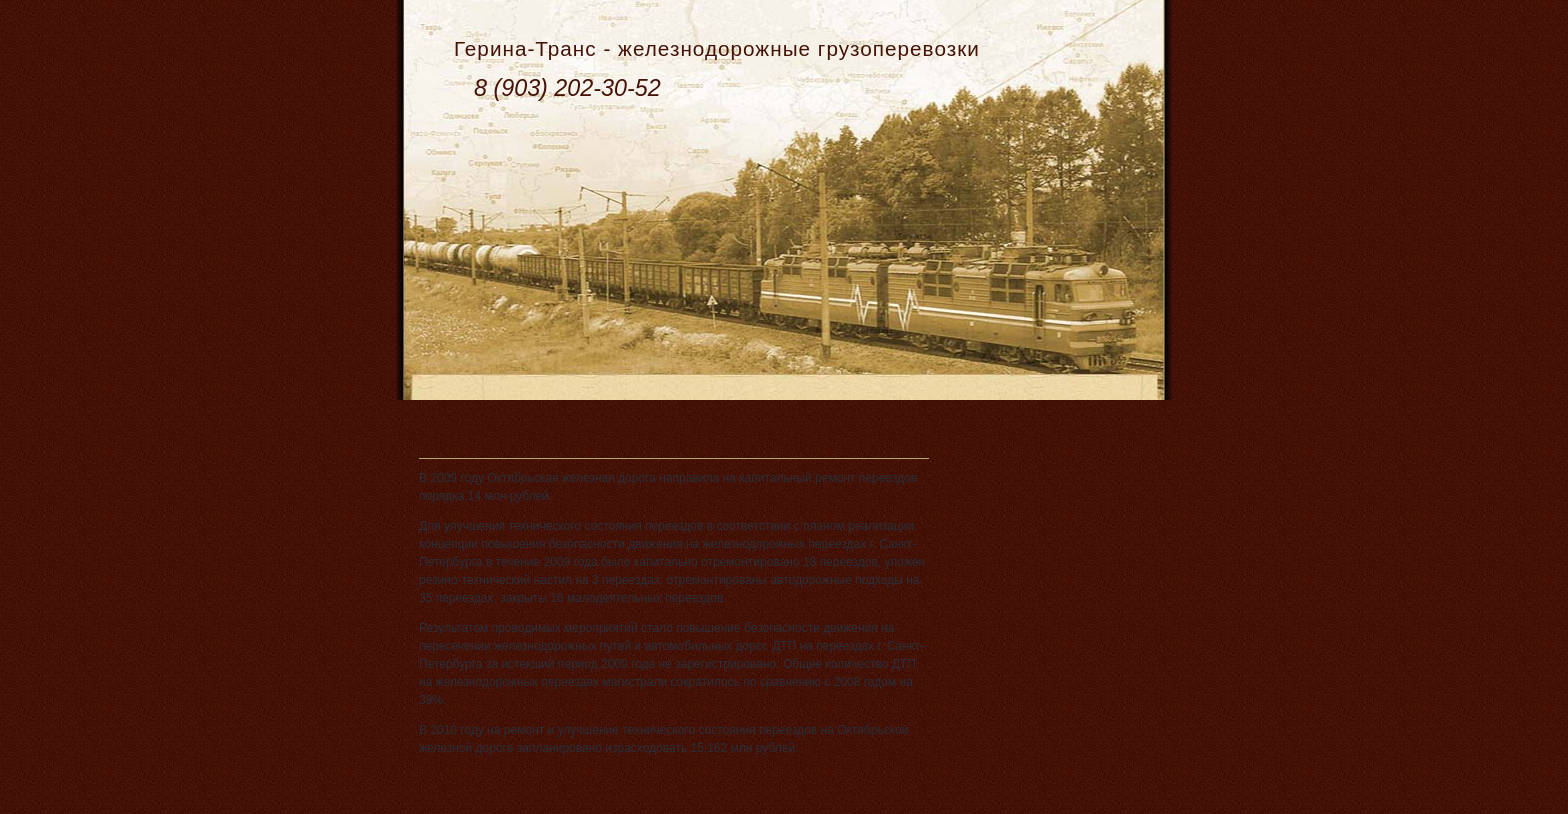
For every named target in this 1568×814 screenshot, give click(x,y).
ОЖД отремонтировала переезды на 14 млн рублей (624, 427)
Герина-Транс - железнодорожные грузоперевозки (717, 48)
